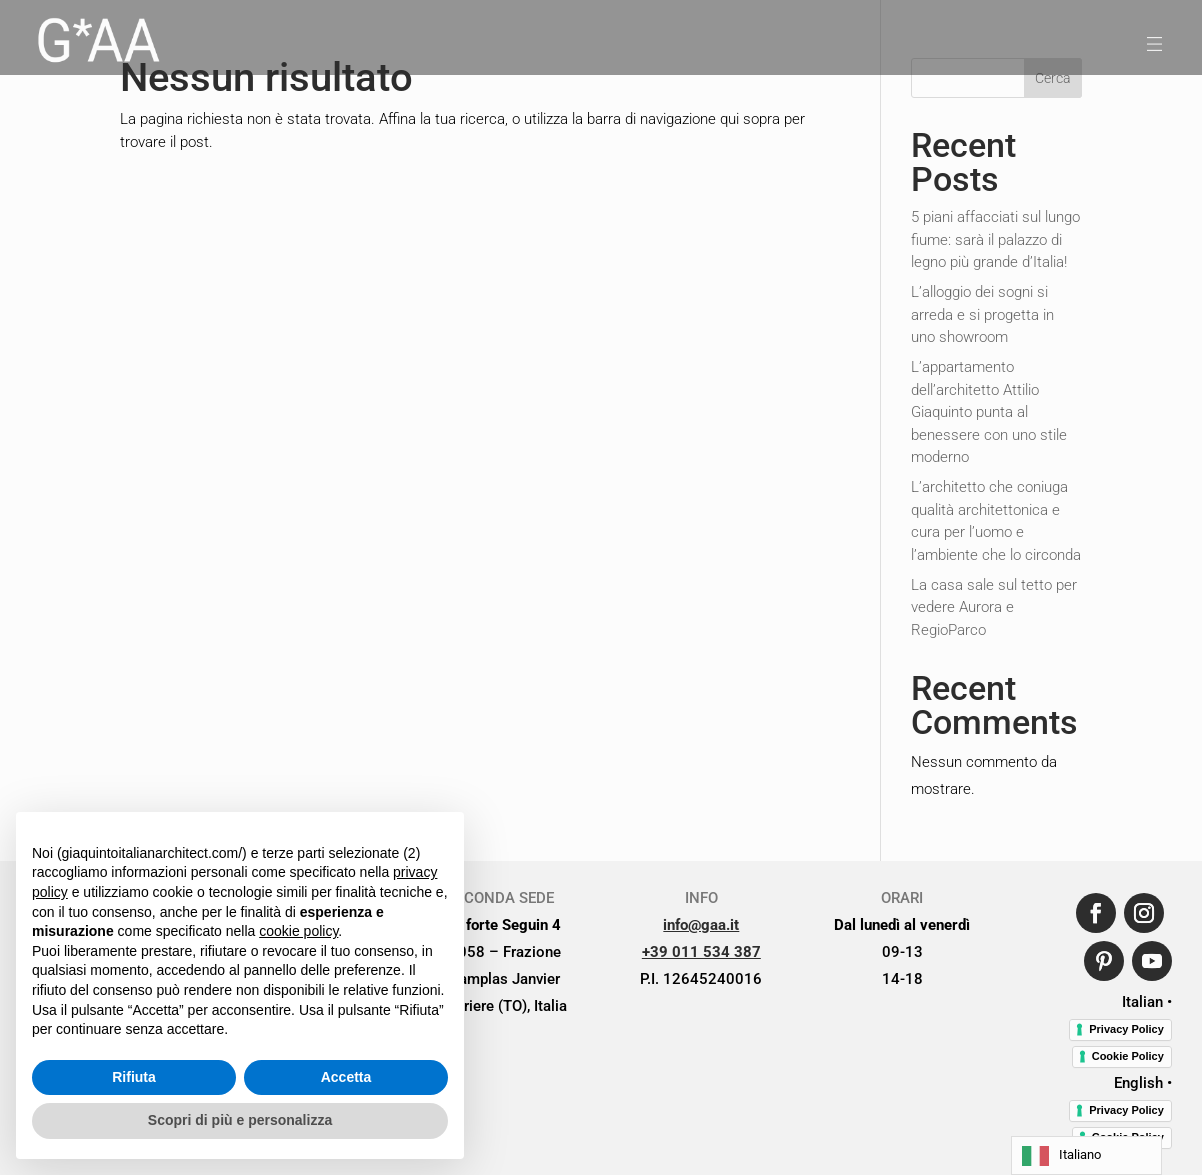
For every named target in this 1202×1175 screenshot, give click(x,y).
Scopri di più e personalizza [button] (240, 1120)
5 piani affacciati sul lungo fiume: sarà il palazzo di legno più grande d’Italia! (995, 239)
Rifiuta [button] (134, 1077)
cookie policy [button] (298, 931)
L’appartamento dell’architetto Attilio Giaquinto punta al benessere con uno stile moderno (989, 412)
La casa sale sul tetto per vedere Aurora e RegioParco (994, 607)
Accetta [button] (346, 1077)
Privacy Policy (1126, 1029)
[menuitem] (97, 44)
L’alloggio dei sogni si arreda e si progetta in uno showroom (982, 314)
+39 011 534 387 (701, 952)
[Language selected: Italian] (1086, 1155)
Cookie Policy (1128, 1056)
